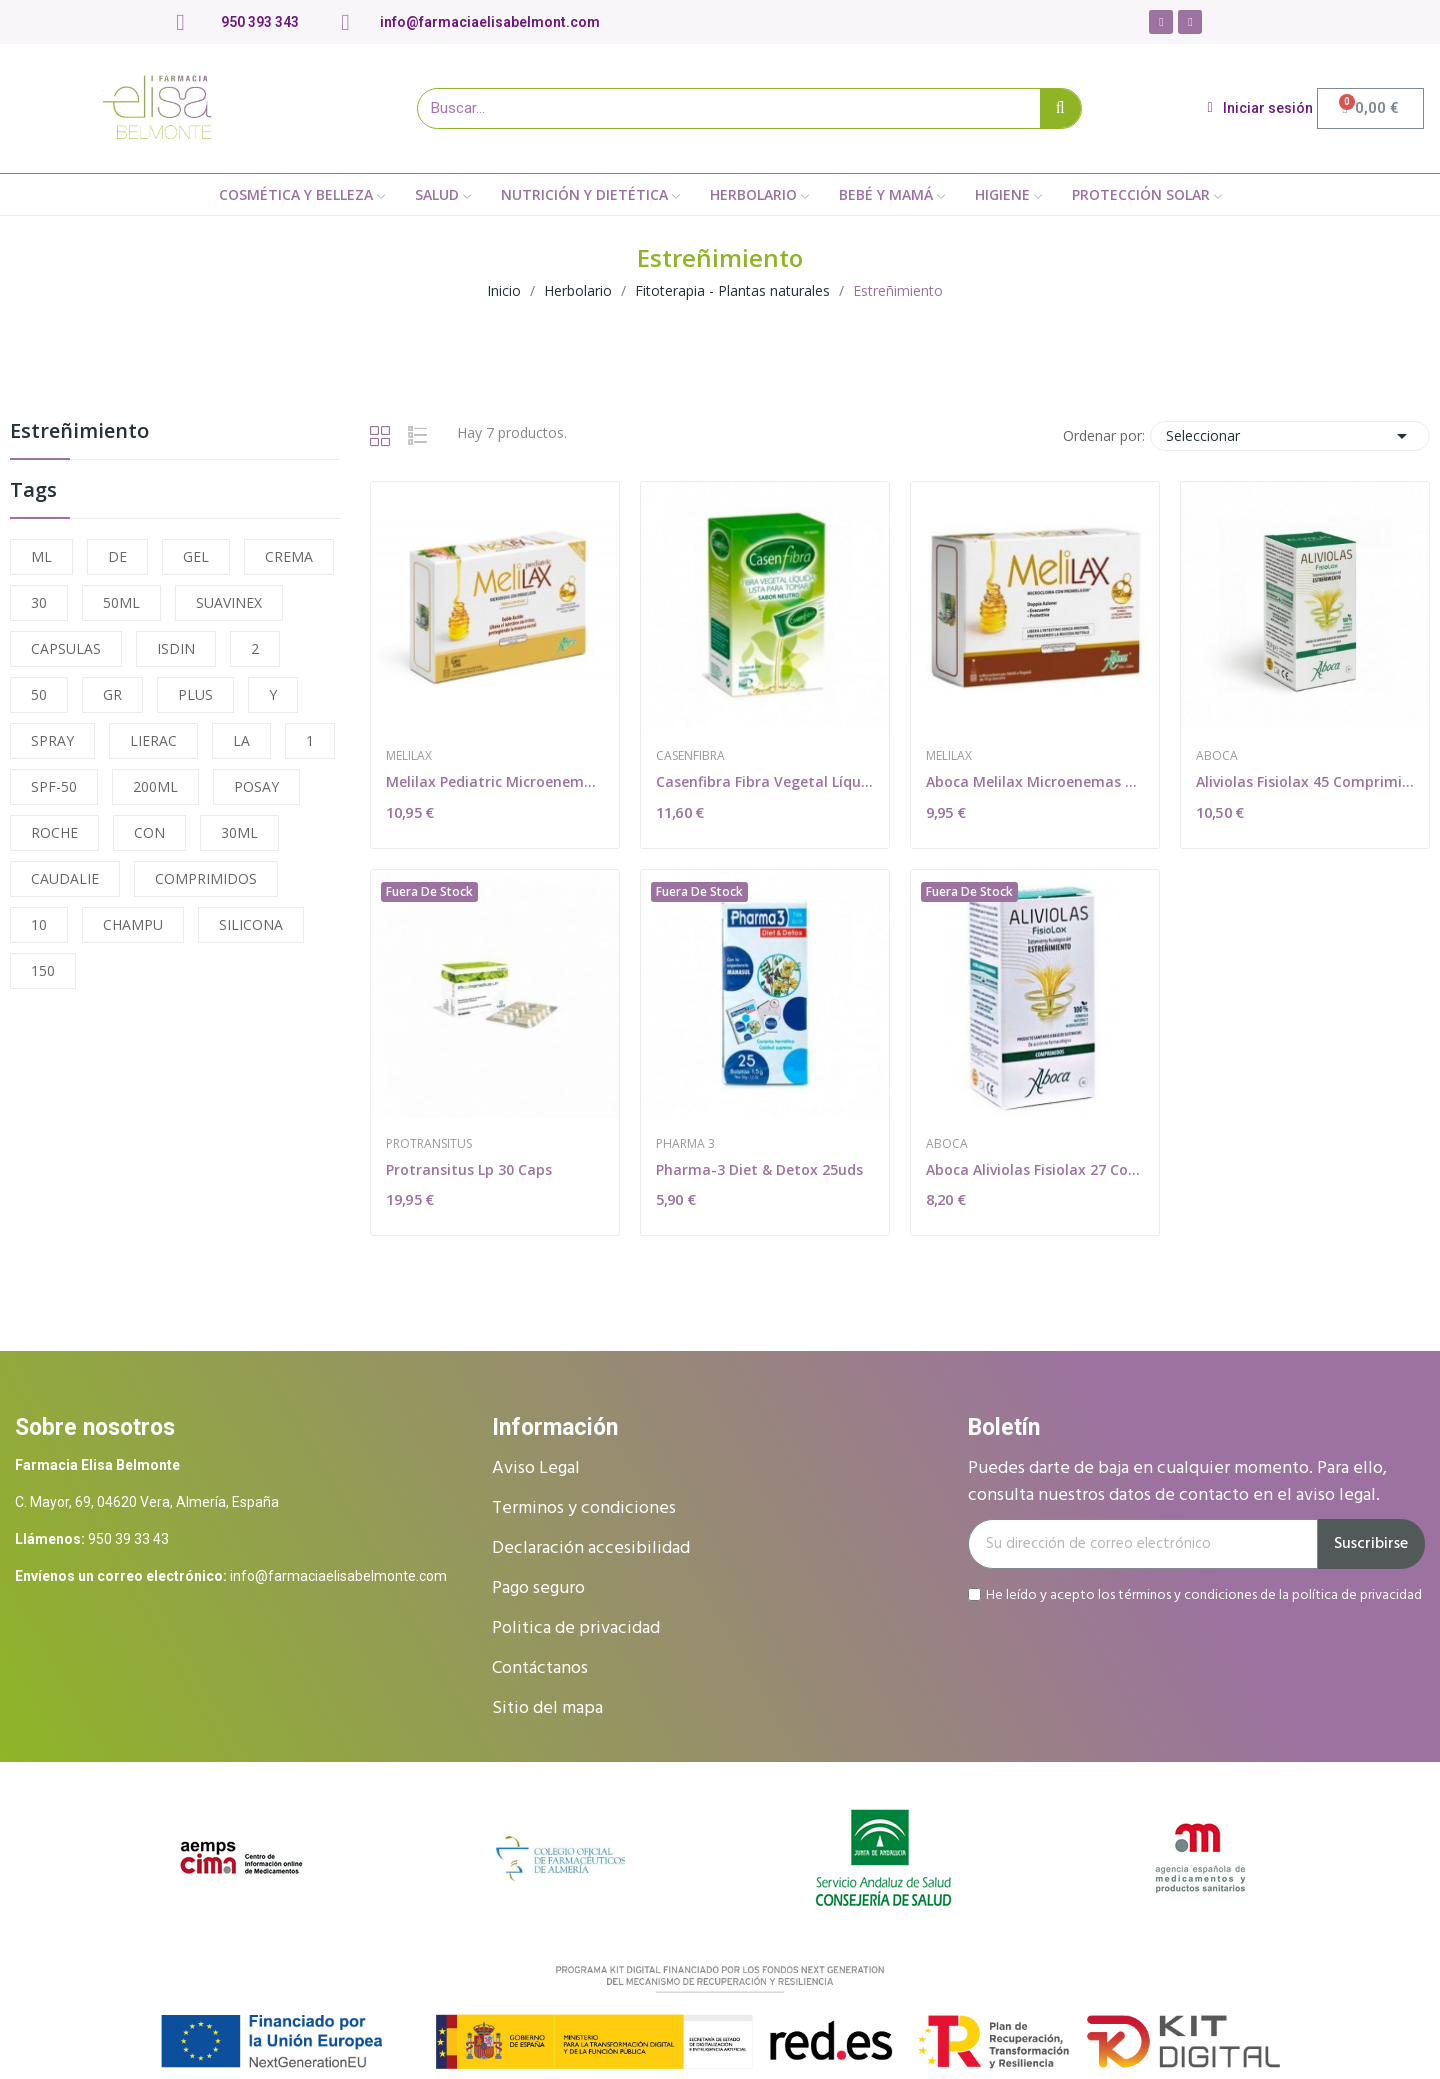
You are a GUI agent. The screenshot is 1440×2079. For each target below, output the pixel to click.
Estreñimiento (79, 432)
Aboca (1217, 756)
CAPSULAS (66, 648)
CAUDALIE (65, 878)
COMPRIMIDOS (206, 878)
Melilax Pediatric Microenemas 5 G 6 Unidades (495, 781)
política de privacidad (1357, 1594)
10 (39, 924)
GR (112, 694)
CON (149, 832)
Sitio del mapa (547, 1708)
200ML (155, 786)
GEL (196, 556)
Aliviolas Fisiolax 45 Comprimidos (1305, 781)
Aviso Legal (536, 1468)
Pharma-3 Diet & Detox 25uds (759, 1169)
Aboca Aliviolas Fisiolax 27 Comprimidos (1035, 1169)
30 (39, 602)
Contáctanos (540, 1668)
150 (43, 970)
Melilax (409, 756)
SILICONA (251, 924)
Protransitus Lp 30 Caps (469, 1169)
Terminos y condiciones (584, 1508)
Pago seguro (538, 1588)
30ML (239, 832)
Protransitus (429, 1144)
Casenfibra (690, 756)
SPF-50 (54, 786)
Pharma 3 (685, 1144)
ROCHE (54, 832)
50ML (121, 602)
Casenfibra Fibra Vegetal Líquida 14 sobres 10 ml (765, 781)
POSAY (256, 786)
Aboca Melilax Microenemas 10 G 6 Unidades (1035, 781)
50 (39, 694)
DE (117, 556)
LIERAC (153, 740)
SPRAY (52, 740)
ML (41, 556)
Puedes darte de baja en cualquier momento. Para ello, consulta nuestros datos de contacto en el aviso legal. (1177, 1482)
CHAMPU (133, 924)
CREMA (289, 556)
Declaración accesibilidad (591, 1548)
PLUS (195, 694)
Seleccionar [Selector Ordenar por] (1290, 436)
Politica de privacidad (576, 1628)
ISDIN (176, 648)
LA (241, 740)
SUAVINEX (229, 602)
